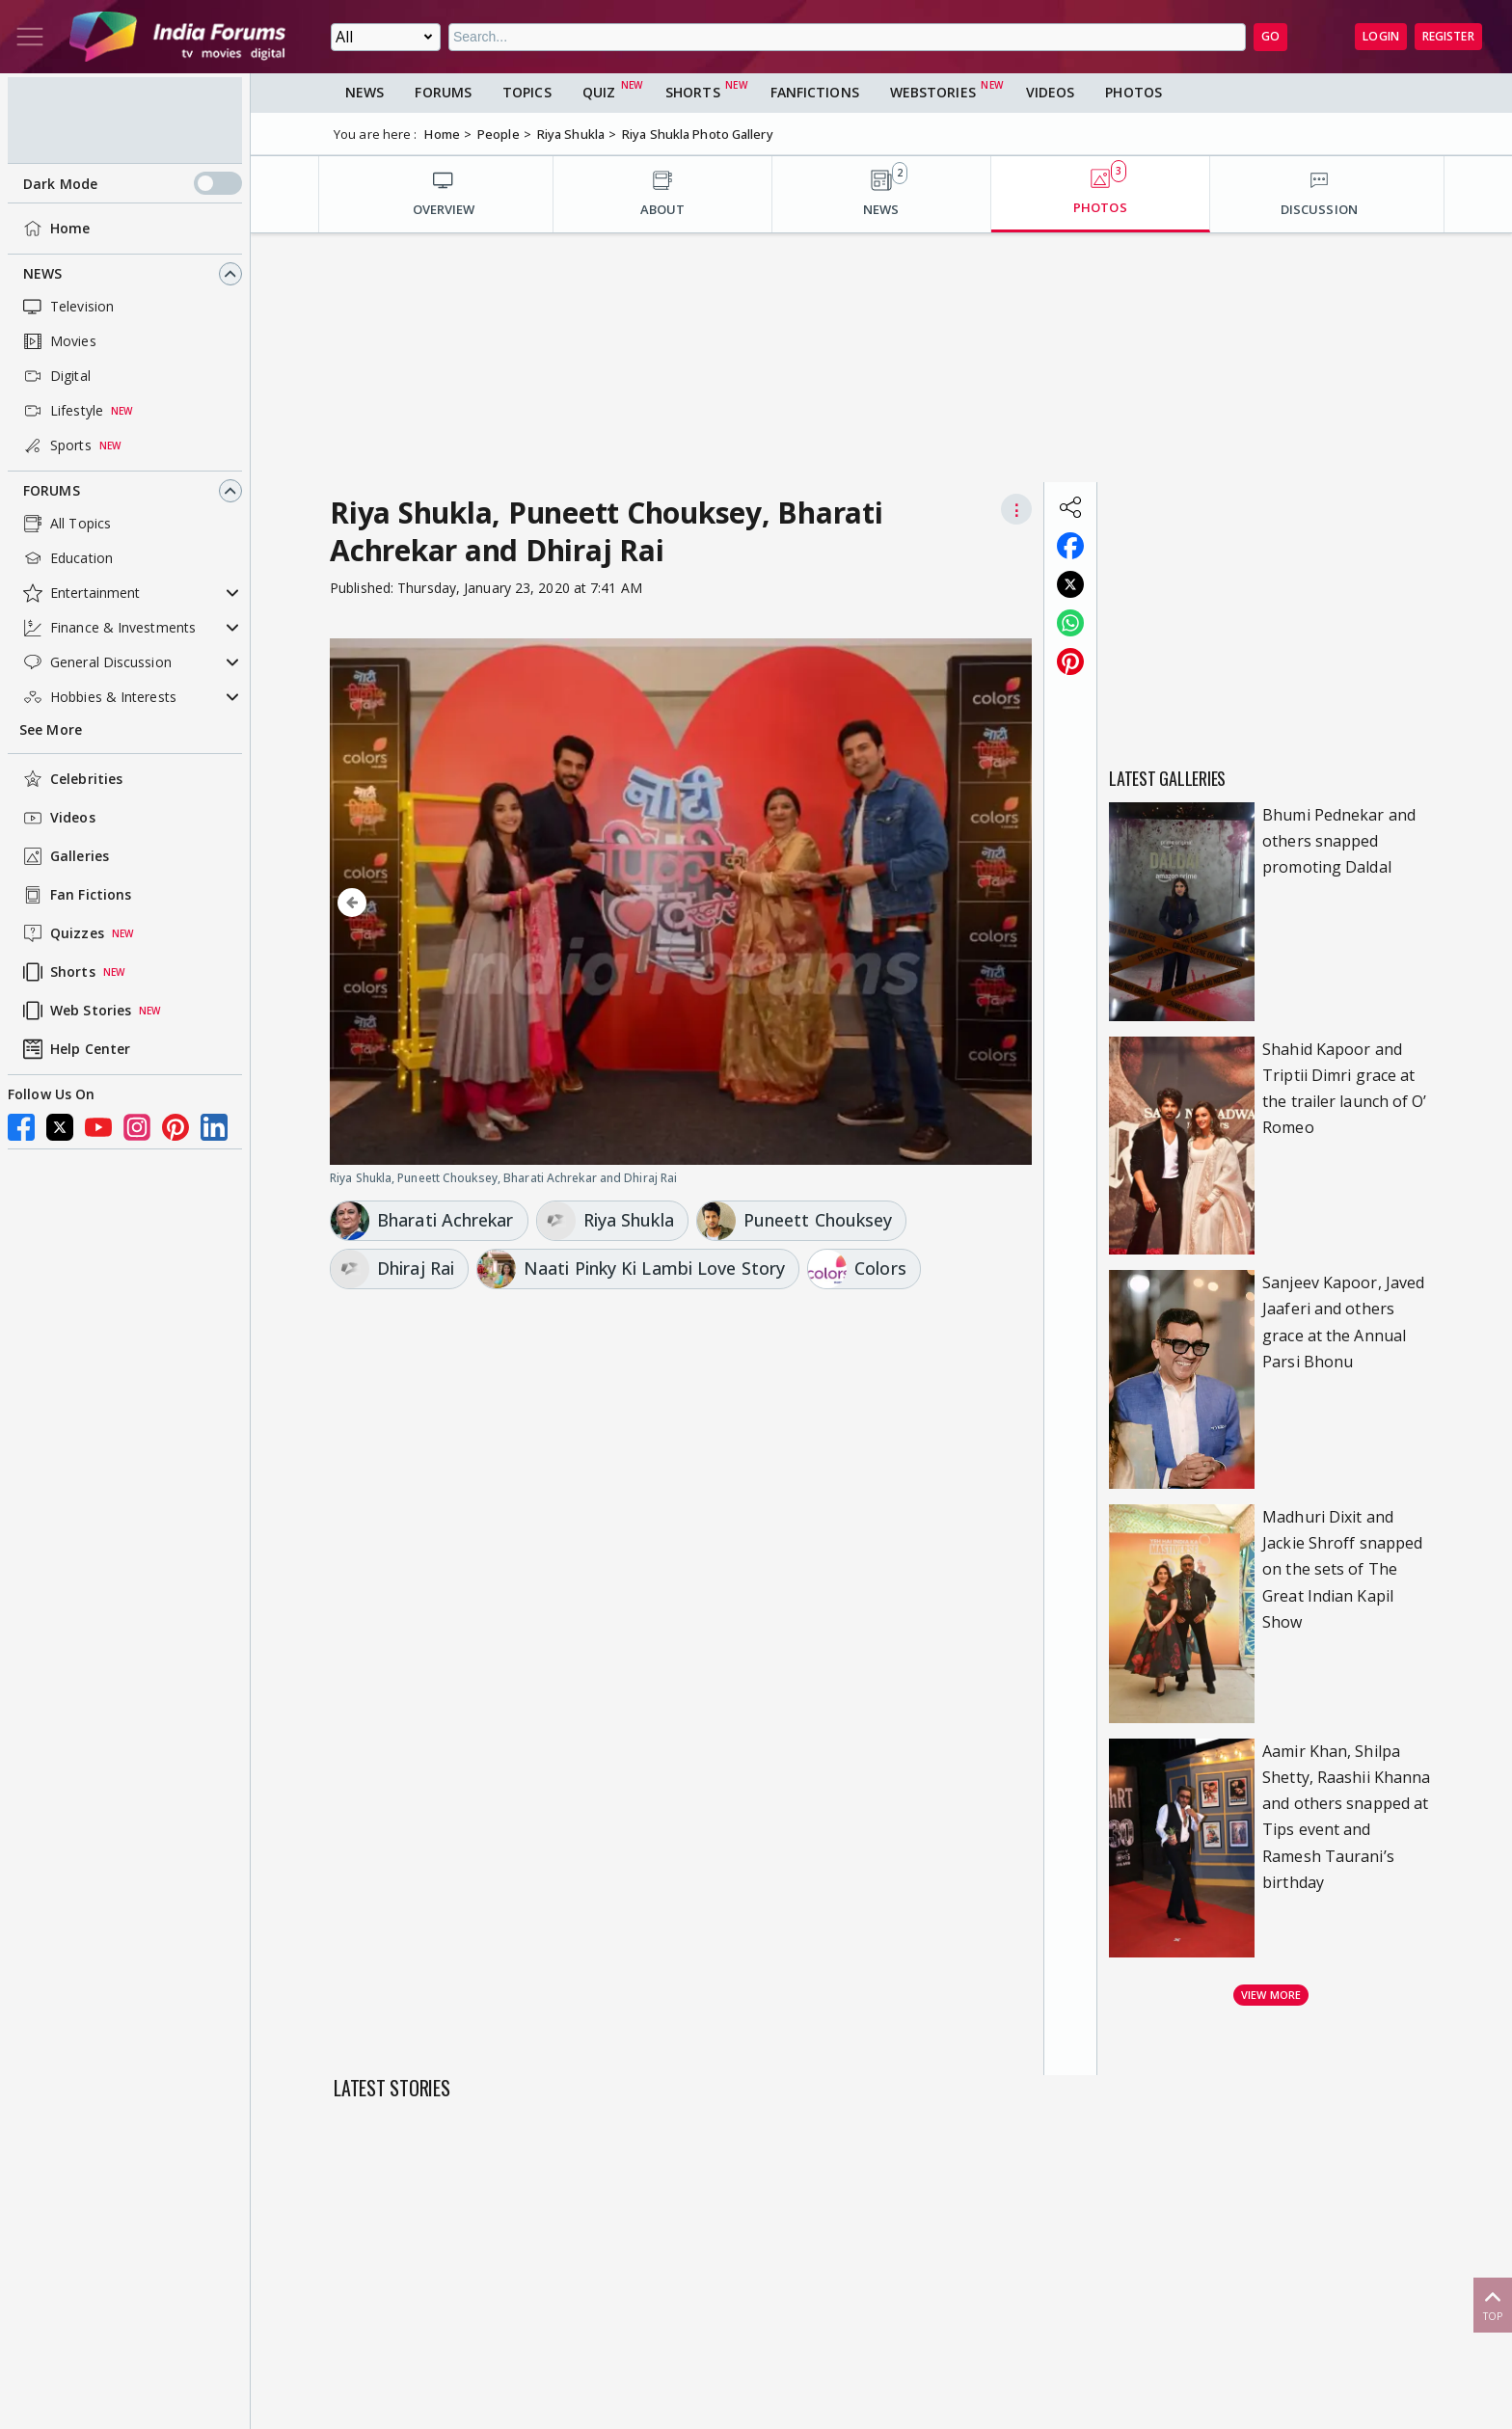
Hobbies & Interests (97, 697)
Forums (51, 490)
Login (1381, 36)
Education (66, 558)
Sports (55, 445)
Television (66, 306)
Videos (57, 817)
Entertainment (79, 593)
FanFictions (814, 92)
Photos (1133, 92)
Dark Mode (132, 183)
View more (1271, 1994)
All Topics (65, 523)
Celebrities (70, 779)
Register (1448, 36)
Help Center (74, 1049)
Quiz (598, 92)
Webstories (933, 92)
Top (1492, 2304)
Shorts (57, 971)
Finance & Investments (107, 627)
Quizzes (61, 933)
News (42, 273)
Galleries (64, 856)
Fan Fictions (75, 894)
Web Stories (75, 1010)
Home (54, 228)
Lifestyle (61, 410)
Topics (527, 92)
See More (50, 729)
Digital (55, 376)
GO (1270, 36)
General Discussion (95, 662)
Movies (57, 341)
